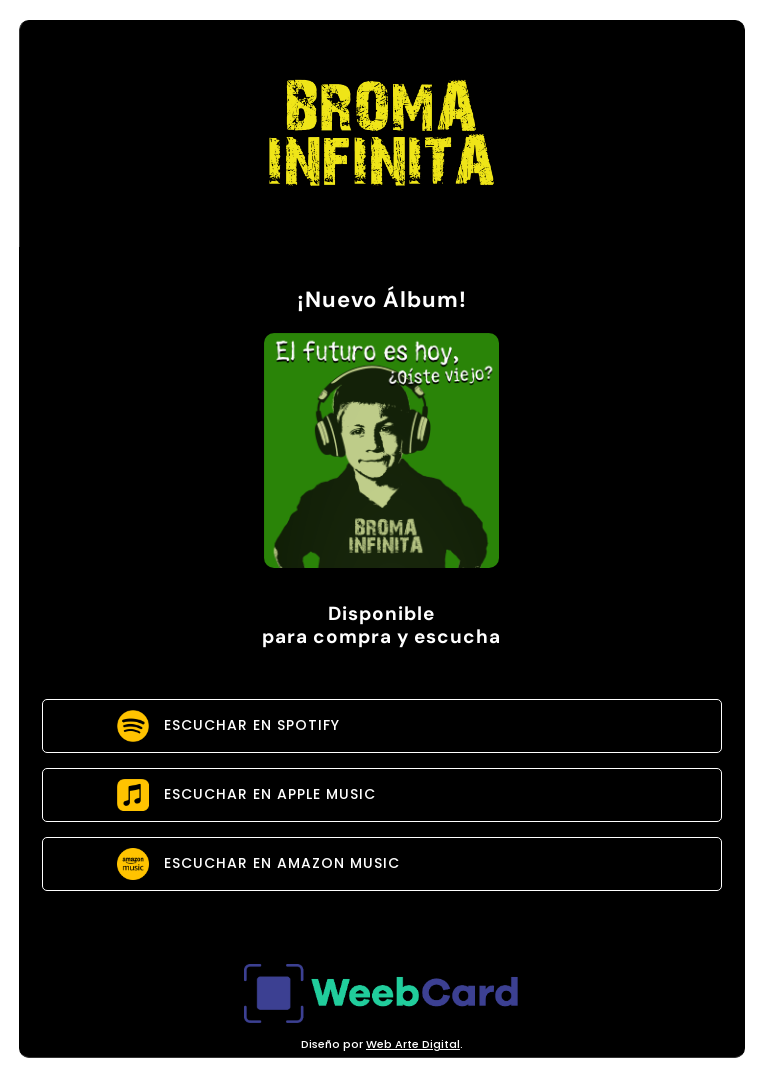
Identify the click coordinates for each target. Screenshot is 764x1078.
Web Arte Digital (413, 1044)
